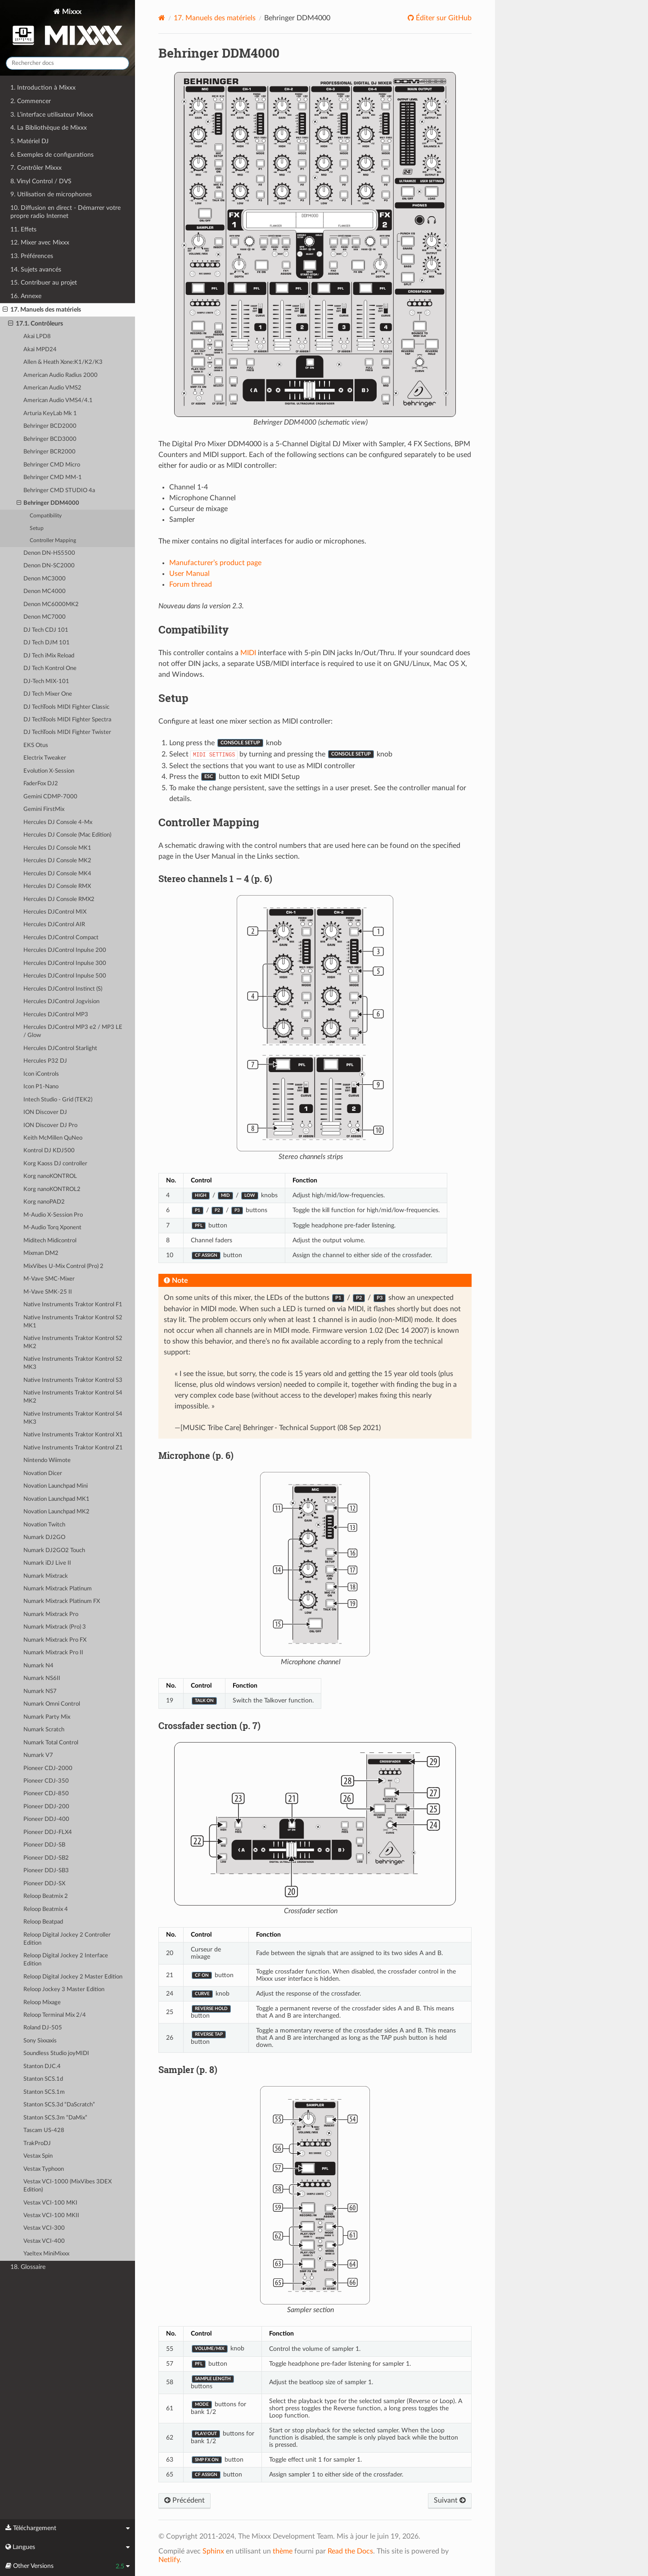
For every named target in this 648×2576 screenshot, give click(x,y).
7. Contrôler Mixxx (36, 167)
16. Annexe (25, 296)
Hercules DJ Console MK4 (57, 874)
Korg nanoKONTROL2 (52, 1189)
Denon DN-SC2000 (49, 566)
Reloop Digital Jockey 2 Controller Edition (67, 1939)
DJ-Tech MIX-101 (46, 681)
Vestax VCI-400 (44, 2241)
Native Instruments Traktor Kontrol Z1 (73, 1448)
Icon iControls (41, 1074)
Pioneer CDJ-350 (46, 1781)
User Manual (189, 573)
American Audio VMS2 (52, 388)
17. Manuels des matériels (42, 310)
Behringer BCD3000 (49, 439)
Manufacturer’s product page (215, 562)
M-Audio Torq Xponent (52, 1228)
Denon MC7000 (44, 617)
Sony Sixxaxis (40, 2041)
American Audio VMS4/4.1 (58, 400)
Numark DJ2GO (44, 1537)
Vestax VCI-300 (44, 2228)
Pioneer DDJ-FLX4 (47, 1832)
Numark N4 (38, 1666)
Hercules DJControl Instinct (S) (62, 989)
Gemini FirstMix (43, 809)
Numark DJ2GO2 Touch (54, 1550)
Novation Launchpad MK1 (56, 1499)
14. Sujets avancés (35, 269)
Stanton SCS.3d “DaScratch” (59, 2105)
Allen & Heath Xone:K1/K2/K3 (63, 362)
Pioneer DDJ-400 (46, 1819)
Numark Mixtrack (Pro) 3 (54, 1627)
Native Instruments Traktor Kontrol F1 (72, 1305)
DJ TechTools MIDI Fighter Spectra (67, 720)
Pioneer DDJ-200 (46, 1807)
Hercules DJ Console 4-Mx (57, 822)
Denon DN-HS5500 (49, 553)
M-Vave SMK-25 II (47, 1292)
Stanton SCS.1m (44, 2092)
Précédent (184, 2500)
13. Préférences (31, 256)
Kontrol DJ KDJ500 (49, 1151)
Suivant (450, 2500)
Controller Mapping (53, 540)
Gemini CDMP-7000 (50, 797)
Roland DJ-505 (42, 2028)
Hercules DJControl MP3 (55, 1015)
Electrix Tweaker (44, 758)
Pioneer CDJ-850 (46, 1794)
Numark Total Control (50, 1743)
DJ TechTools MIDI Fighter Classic (66, 707)
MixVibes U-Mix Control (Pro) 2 (63, 1266)
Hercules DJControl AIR (54, 925)
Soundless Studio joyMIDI (56, 2053)
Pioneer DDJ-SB (44, 1845)
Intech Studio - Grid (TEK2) (57, 1100)
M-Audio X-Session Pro (53, 1215)
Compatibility (46, 515)
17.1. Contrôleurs (35, 324)
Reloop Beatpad (43, 1922)
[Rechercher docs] (67, 63)
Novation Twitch (44, 1525)
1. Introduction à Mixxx (43, 87)
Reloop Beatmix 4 (45, 1909)
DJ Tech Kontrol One (49, 668)
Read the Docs (350, 2551)
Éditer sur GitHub (443, 18)
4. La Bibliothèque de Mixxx (48, 127)
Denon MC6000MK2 (51, 604)
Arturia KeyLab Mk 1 (50, 414)
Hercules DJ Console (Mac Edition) (67, 835)
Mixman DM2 (40, 1253)
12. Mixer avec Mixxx (39, 242)
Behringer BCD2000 (49, 426)
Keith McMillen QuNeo (52, 1138)
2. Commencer (30, 101)
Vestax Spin (38, 2156)
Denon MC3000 (44, 579)
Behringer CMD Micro (51, 465)
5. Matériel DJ (29, 141)
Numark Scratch (43, 1730)
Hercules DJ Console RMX (57, 886)
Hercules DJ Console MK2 (57, 861)
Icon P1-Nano (40, 1087)
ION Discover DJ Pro (50, 1125)
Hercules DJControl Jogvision (61, 1002)
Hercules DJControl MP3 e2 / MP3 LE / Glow (72, 1031)
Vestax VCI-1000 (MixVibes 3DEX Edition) (67, 2186)
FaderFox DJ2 (40, 784)
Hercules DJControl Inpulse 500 (64, 976)
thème (282, 2551)
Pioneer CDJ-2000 (47, 1768)
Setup (37, 528)
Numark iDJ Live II (47, 1563)
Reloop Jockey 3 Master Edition (63, 1989)
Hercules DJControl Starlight (60, 1048)
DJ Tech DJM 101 (46, 643)
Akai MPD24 (40, 350)
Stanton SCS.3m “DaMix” (55, 2118)
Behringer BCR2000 (49, 452)
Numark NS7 (40, 1691)
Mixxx (67, 28)
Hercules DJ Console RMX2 (58, 899)
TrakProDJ (37, 2143)
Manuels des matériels (215, 18)
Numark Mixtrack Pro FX (54, 1640)
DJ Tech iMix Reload (48, 656)
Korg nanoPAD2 (44, 1202)
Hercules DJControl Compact (61, 938)
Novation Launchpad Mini (55, 1486)
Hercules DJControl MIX (54, 912)
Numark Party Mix (46, 1717)
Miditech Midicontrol (49, 1241)
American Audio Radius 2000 (60, 375)
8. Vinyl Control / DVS (41, 181)
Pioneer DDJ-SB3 (46, 1871)
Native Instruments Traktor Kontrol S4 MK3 (72, 1418)
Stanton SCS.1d (43, 2079)
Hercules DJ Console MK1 (57, 848)
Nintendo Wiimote (47, 1460)
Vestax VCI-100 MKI (50, 2203)
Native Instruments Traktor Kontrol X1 (73, 1435)
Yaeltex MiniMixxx (46, 2254)
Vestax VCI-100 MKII (51, 2215)
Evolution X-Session (48, 771)
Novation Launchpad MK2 (56, 1512)
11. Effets (23, 229)
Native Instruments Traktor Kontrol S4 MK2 (72, 1397)
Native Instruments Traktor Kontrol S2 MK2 (72, 1342)
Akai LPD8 (37, 337)
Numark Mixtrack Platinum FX (61, 1601)
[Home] (161, 18)
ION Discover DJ (45, 1112)
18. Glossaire (27, 2267)
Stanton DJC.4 (42, 2066)
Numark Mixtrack (45, 1576)
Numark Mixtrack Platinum (57, 1589)
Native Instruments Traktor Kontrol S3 (72, 1380)
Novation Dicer (42, 1473)
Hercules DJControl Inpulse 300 (64, 963)
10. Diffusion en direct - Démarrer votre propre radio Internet (65, 211)
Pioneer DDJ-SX (44, 1884)
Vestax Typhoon (43, 2169)
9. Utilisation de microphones (51, 194)
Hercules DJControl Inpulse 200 (64, 950)
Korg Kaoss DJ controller (55, 1164)
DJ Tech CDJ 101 (45, 630)
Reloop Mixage (42, 2003)
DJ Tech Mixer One (47, 694)
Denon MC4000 (44, 591)
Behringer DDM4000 (48, 503)
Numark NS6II (41, 1678)
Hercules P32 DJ (45, 1061)
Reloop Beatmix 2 (45, 1896)
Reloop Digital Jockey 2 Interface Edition (65, 1960)
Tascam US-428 (43, 2130)
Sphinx (213, 2551)
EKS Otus (35, 745)
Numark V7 (38, 1755)
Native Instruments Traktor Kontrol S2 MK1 (72, 1322)
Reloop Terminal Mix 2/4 (54, 2015)
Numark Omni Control (51, 1704)
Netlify (169, 2559)
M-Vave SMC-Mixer (49, 1279)
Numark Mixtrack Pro (50, 1614)
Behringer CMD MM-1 (52, 477)
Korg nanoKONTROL (50, 1176)
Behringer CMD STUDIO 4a (59, 490)
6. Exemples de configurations (52, 154)
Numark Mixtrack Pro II (53, 1653)
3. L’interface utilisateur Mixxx (51, 114)
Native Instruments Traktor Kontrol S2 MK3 (72, 1363)
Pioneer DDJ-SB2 (46, 1858)
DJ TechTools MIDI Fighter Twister (67, 732)
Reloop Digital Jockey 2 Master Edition (72, 1977)
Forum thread (190, 584)
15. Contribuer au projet (43, 282)
